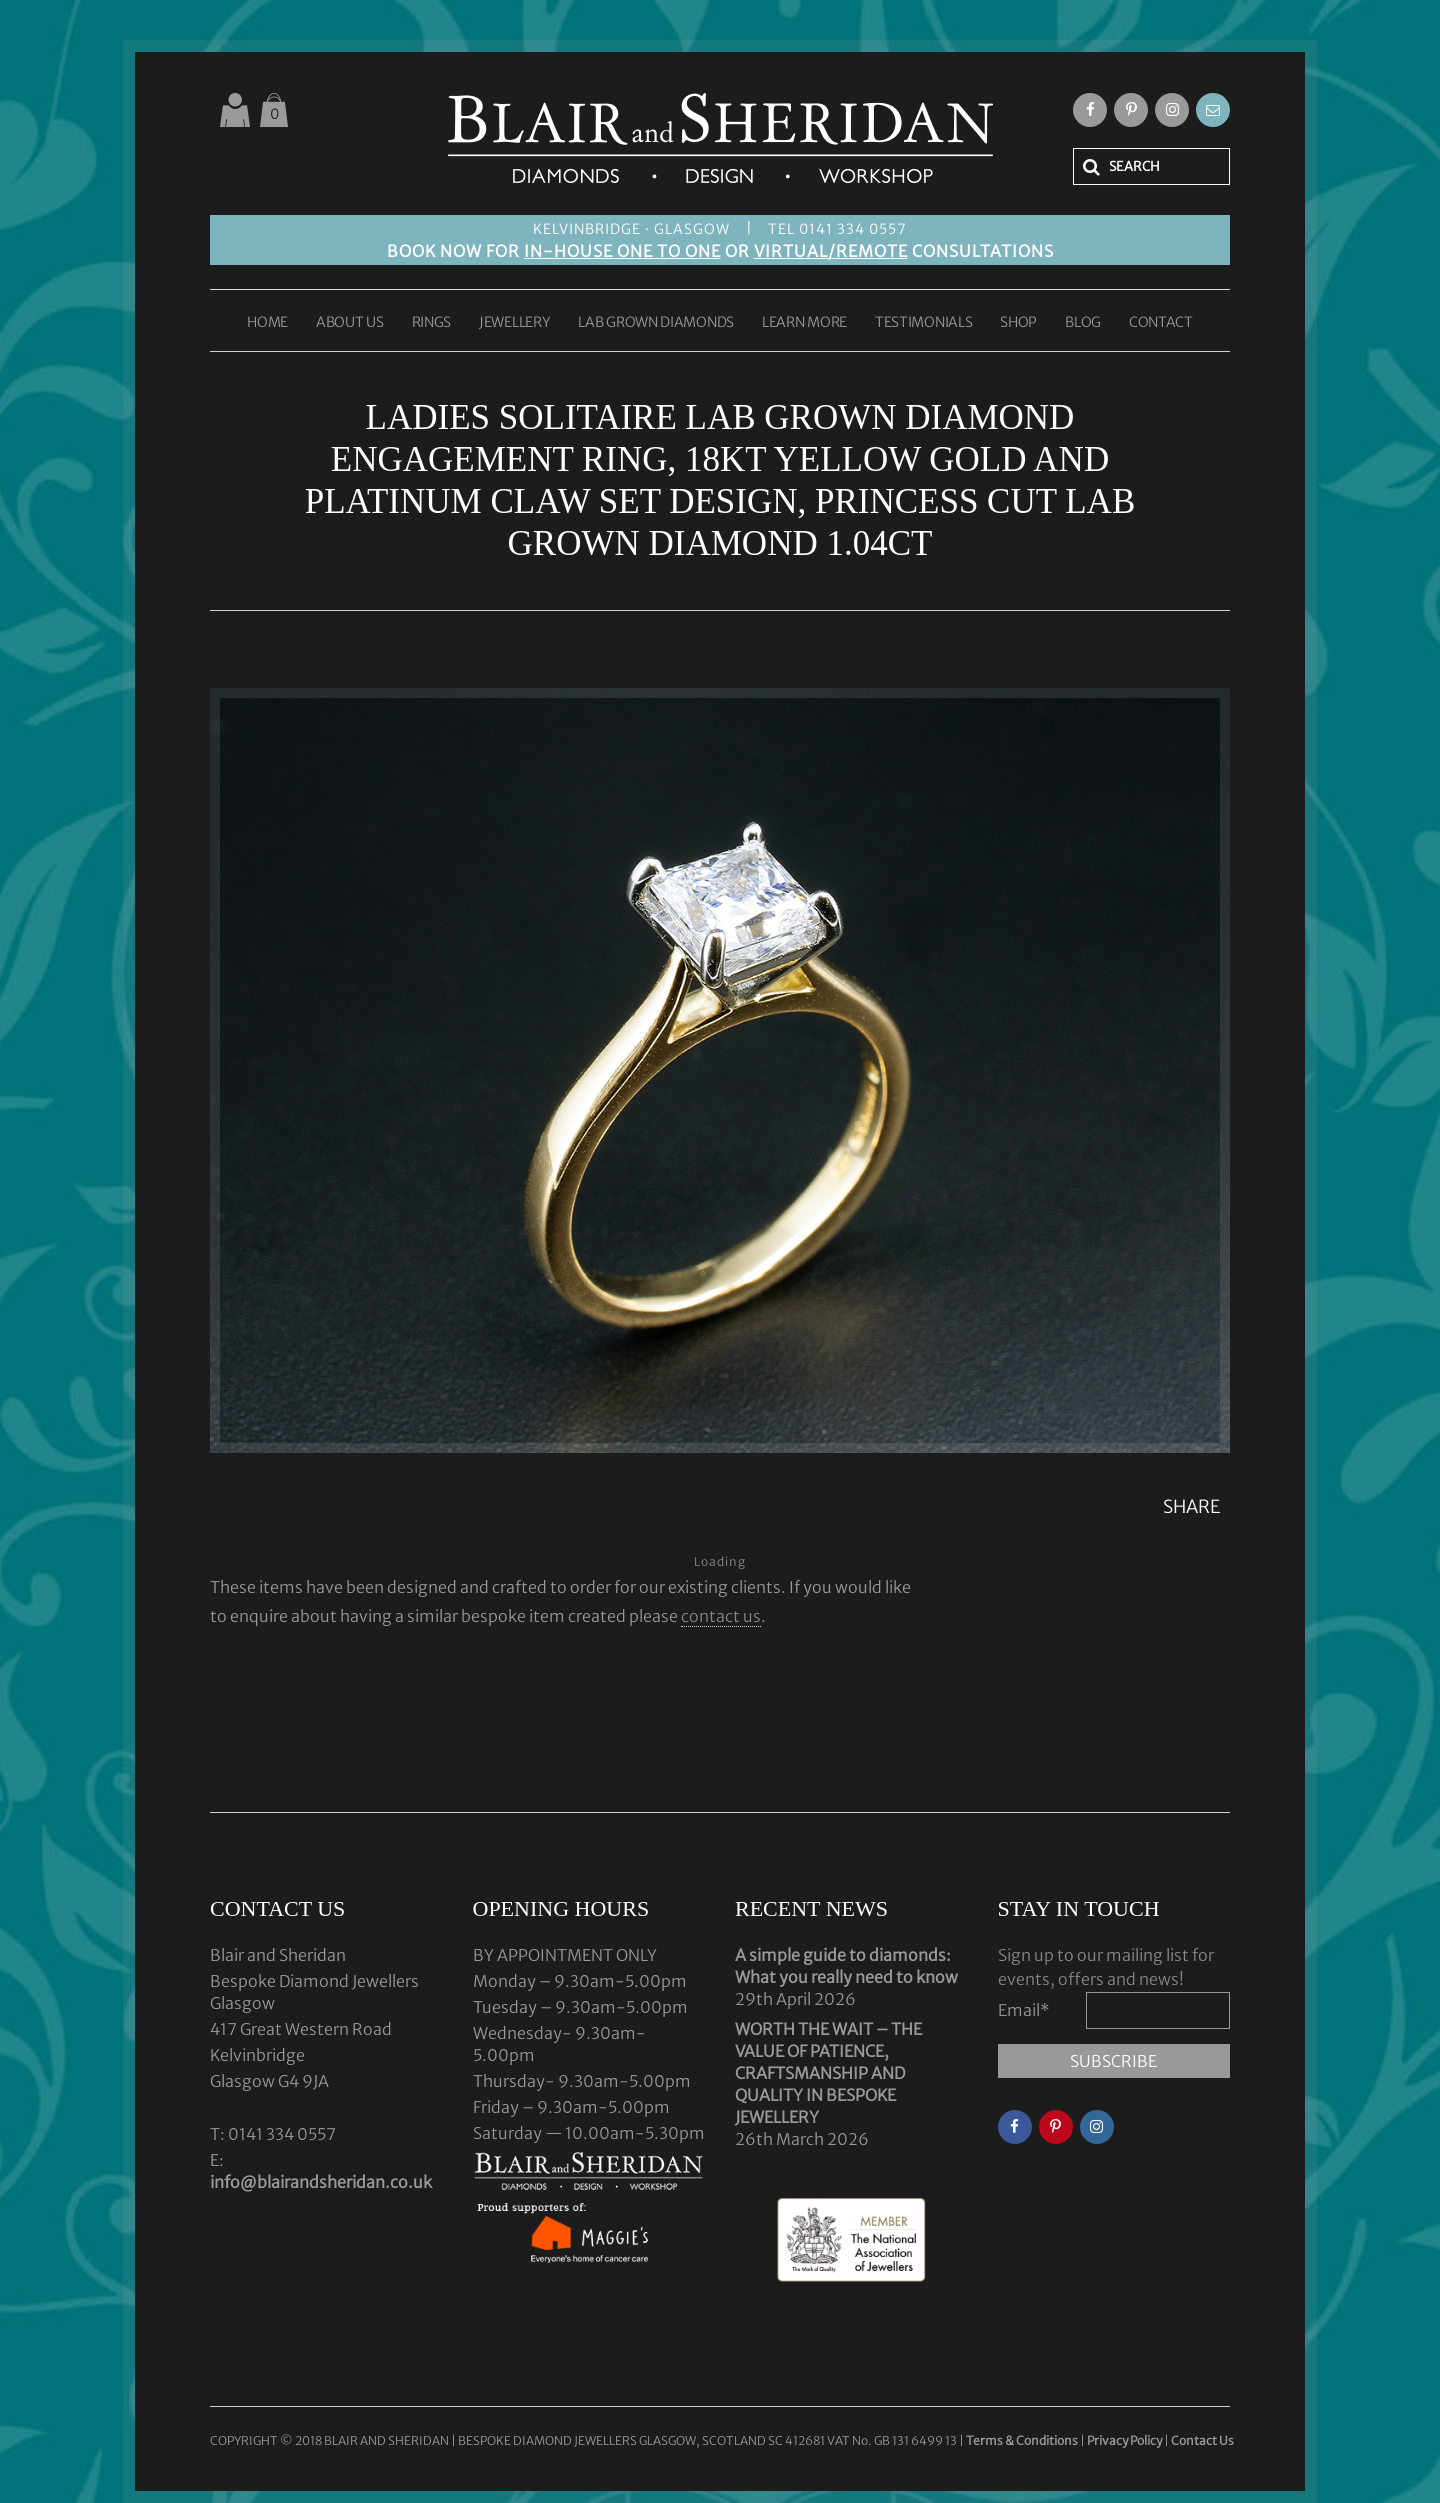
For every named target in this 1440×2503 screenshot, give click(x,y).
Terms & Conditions (1023, 2440)
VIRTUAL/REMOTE (831, 251)
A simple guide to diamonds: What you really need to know (846, 1966)
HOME (267, 323)
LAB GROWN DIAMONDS (656, 323)
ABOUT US (350, 323)
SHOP (1018, 323)
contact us (721, 1616)
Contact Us (1202, 2440)
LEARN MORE (804, 323)
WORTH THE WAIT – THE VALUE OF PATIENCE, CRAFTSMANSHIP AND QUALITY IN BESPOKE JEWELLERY (828, 2073)
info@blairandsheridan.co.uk (321, 2182)
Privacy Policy (1124, 2440)
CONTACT (1161, 323)
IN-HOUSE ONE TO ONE (622, 251)
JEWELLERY (514, 323)
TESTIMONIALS (923, 323)
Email (1024, 2010)
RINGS (432, 323)
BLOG (1083, 323)
